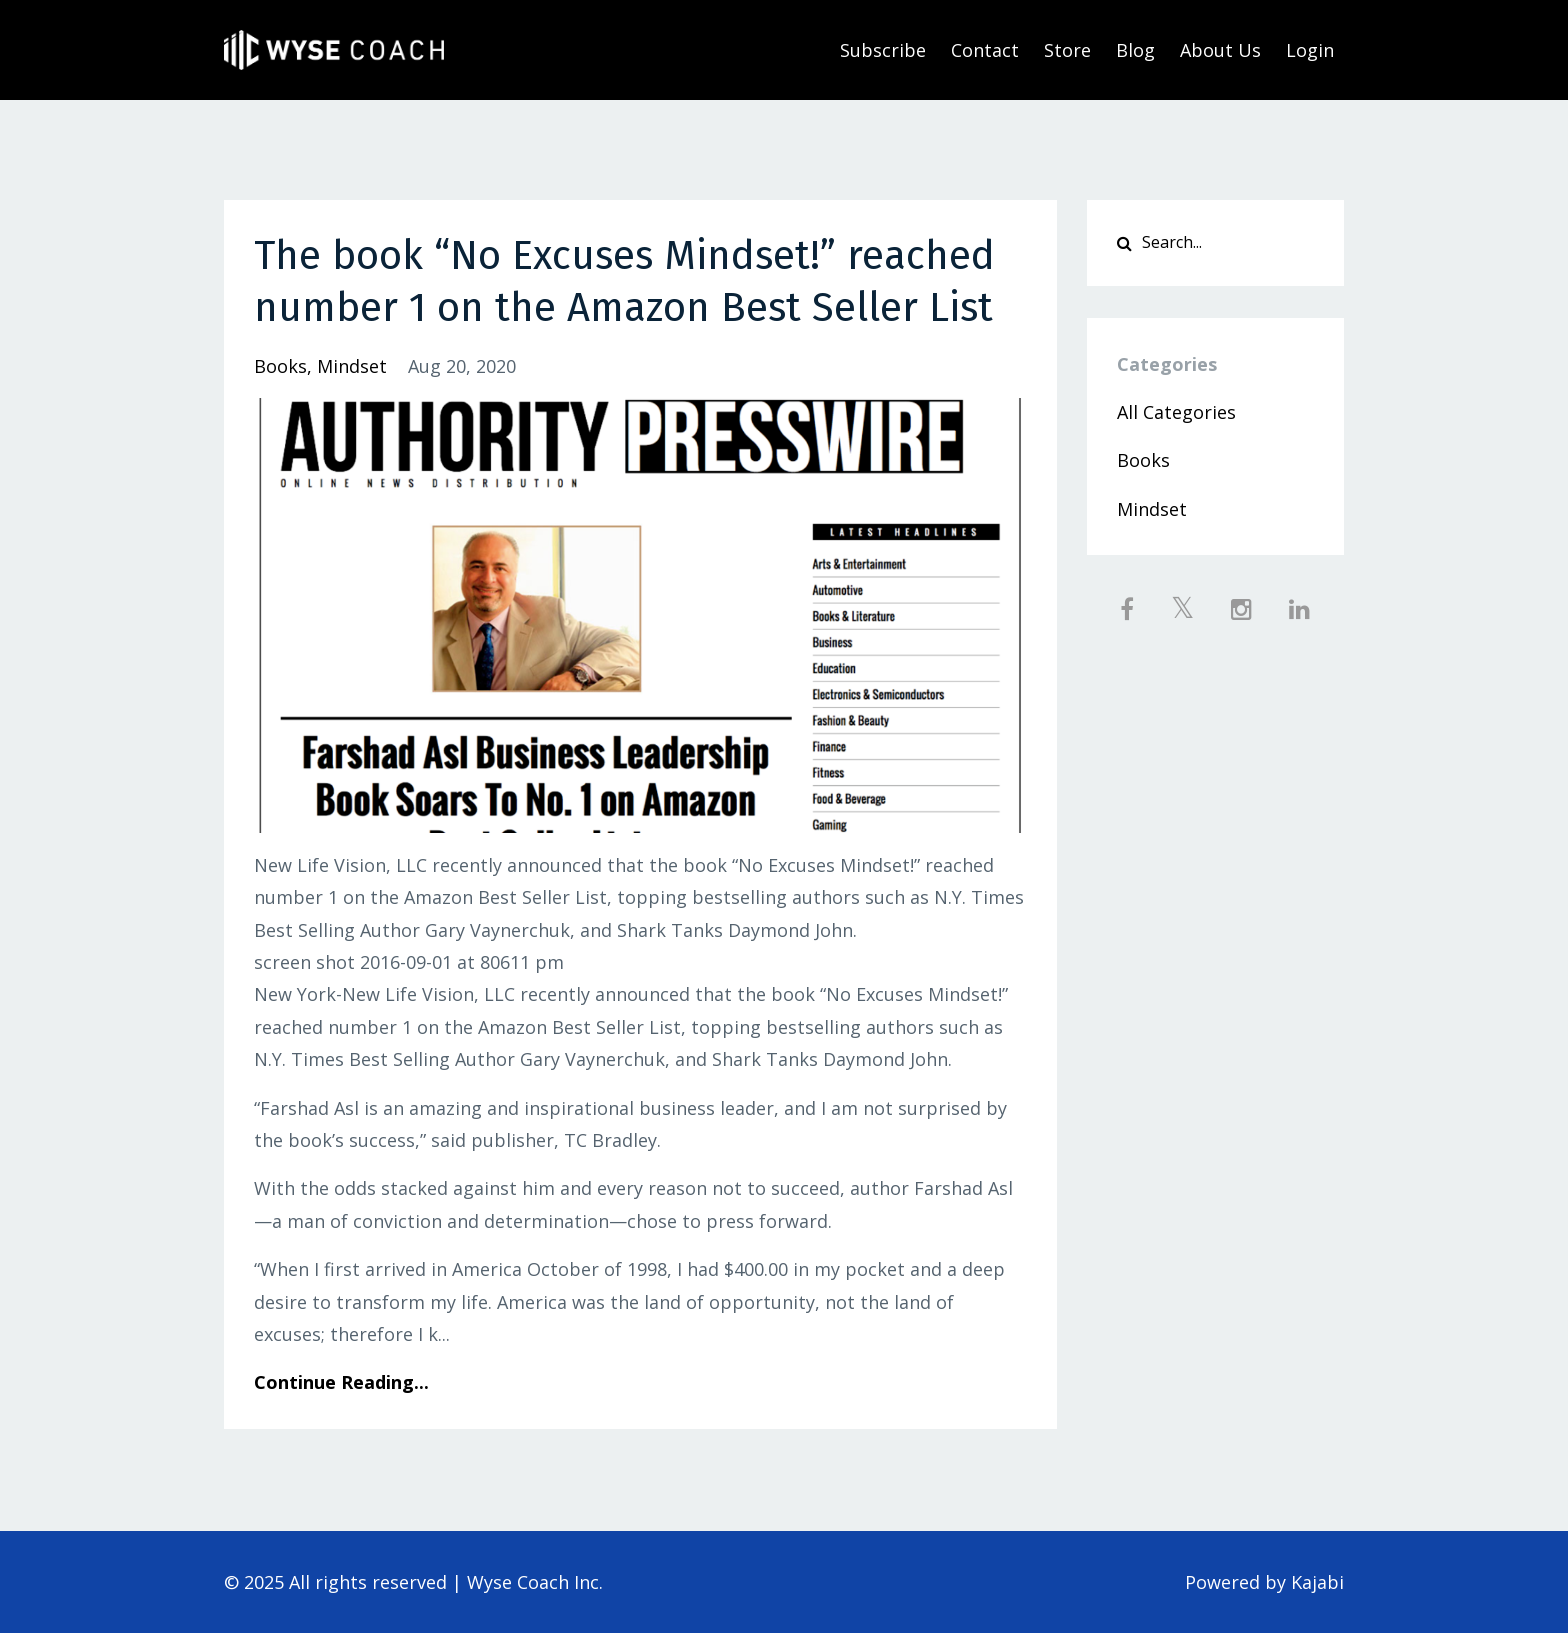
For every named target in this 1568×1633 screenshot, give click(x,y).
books (280, 366)
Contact (985, 50)
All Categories (1176, 412)
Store (1067, 50)
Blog (1135, 50)
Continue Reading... (341, 1382)
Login (1310, 50)
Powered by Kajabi (1264, 1582)
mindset (352, 366)
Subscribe (883, 50)
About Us (1220, 50)
